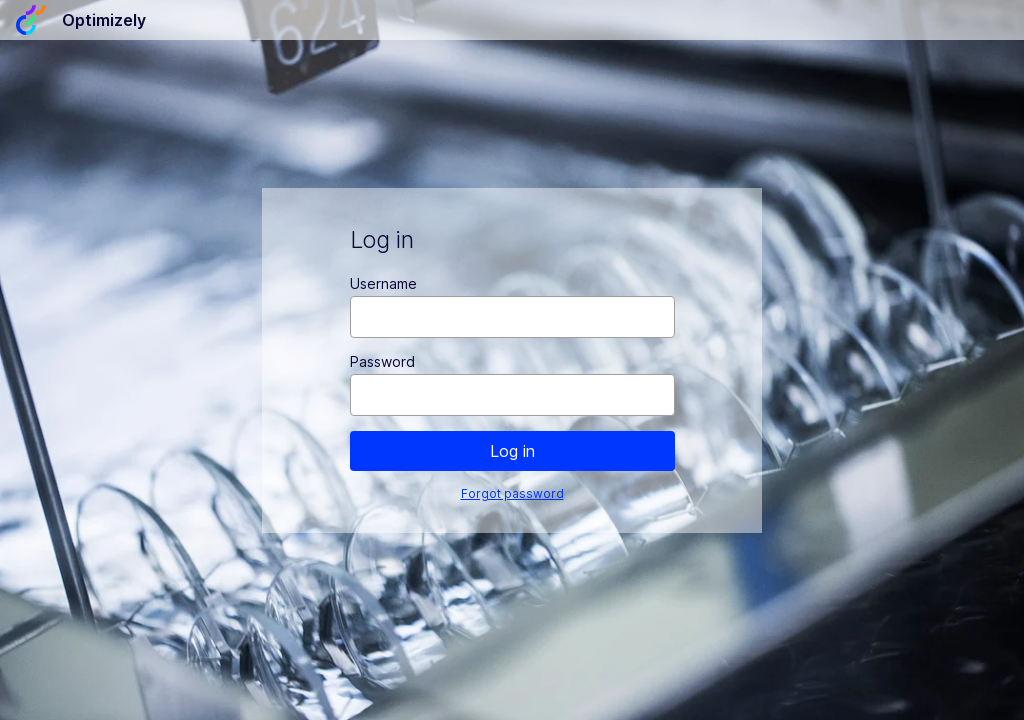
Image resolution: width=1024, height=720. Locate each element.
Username (383, 283)
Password (382, 361)
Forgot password (512, 493)
